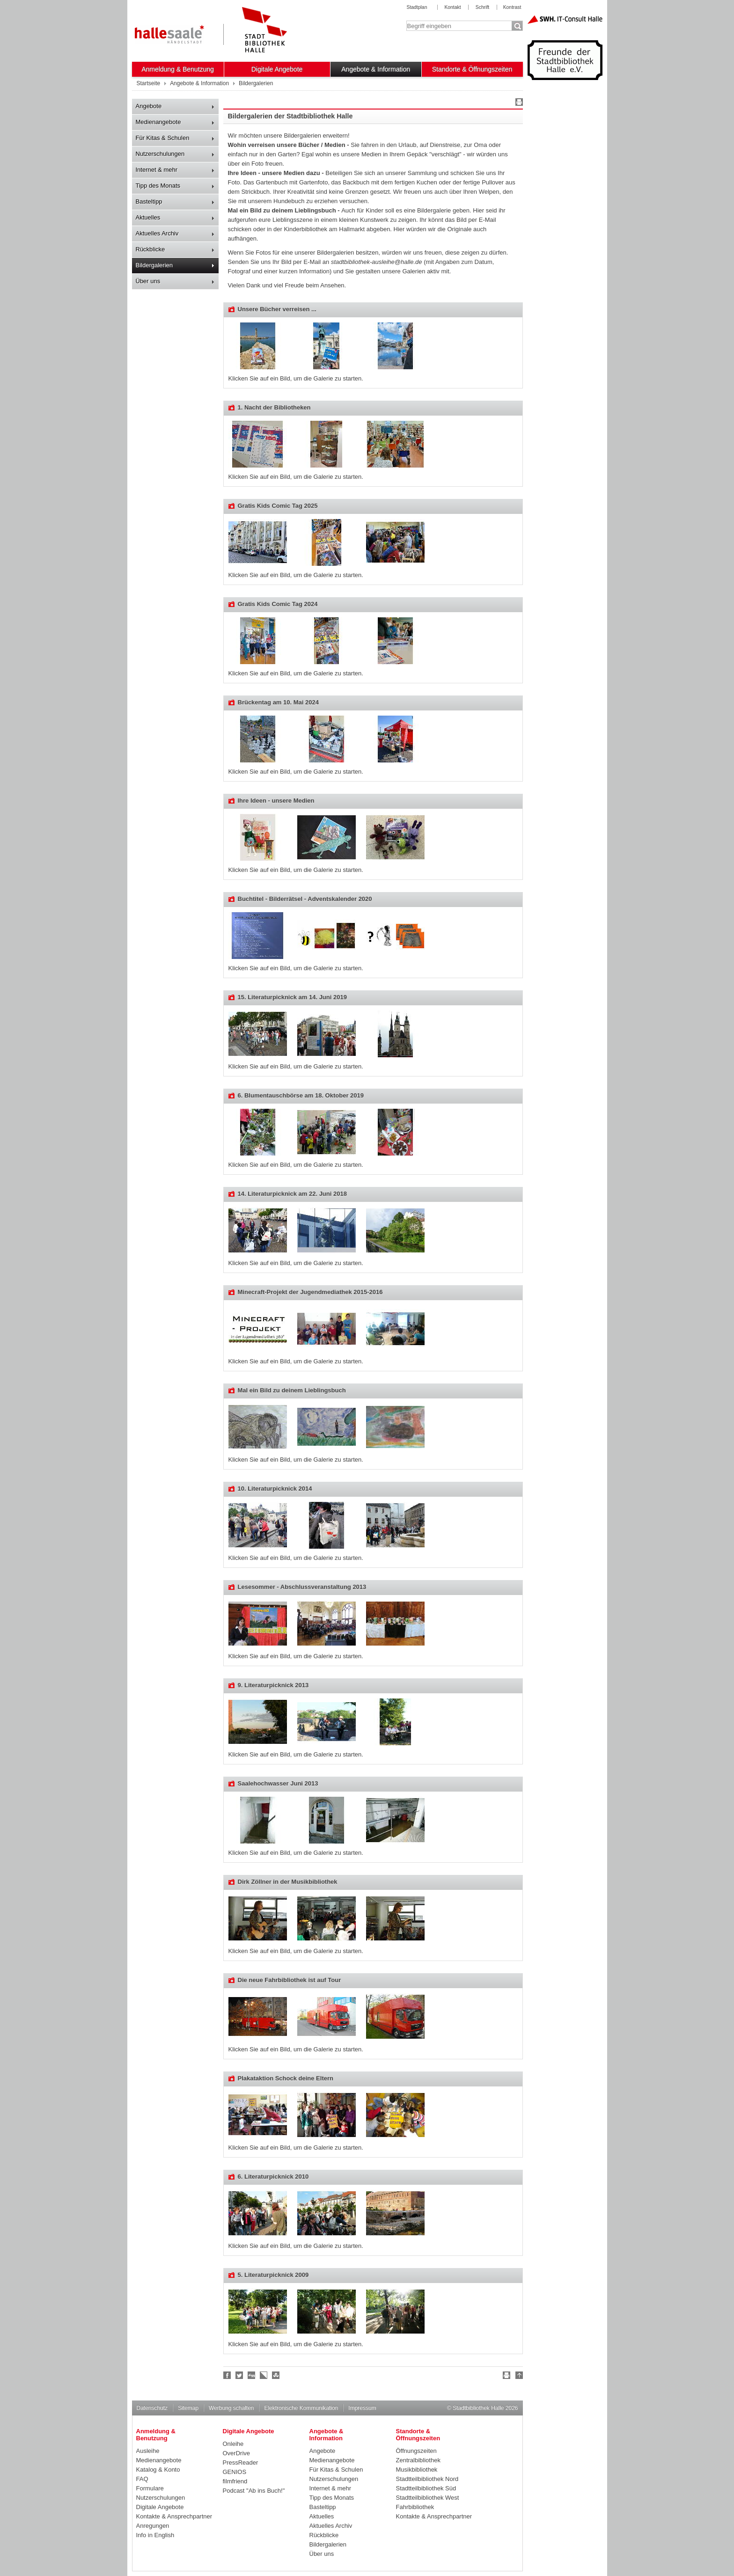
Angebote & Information (375, 69)
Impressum (362, 2408)
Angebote (149, 106)
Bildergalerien (154, 265)
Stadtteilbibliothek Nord (427, 2478)
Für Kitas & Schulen (163, 137)
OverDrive (236, 2453)
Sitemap (188, 2408)
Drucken (518, 103)
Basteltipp (149, 201)
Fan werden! (227, 2375)
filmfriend (235, 2481)
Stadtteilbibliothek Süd (426, 2488)
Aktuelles (148, 217)
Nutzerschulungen (160, 153)
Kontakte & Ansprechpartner (174, 2516)
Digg (252, 2375)
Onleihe (233, 2443)
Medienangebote (158, 121)
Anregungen (152, 2525)
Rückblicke (150, 249)
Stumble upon (276, 2375)
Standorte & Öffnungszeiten (472, 69)
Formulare (150, 2488)
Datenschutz (152, 2408)
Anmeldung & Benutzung (177, 69)
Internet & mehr (157, 169)
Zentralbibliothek (418, 2460)
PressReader (240, 2462)
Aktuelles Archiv (157, 233)
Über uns (148, 281)
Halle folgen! (239, 2375)
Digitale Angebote (277, 69)
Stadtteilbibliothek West (427, 2497)
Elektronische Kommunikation (301, 2408)
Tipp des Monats (158, 185)
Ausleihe (148, 2450)
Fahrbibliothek (415, 2506)
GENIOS (235, 2471)
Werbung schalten (231, 2408)
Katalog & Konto (158, 2469)
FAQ (142, 2478)
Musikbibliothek (417, 2469)
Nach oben (518, 2376)
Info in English (155, 2535)
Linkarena (264, 2375)
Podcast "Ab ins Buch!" (254, 2490)
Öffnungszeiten (416, 2450)
